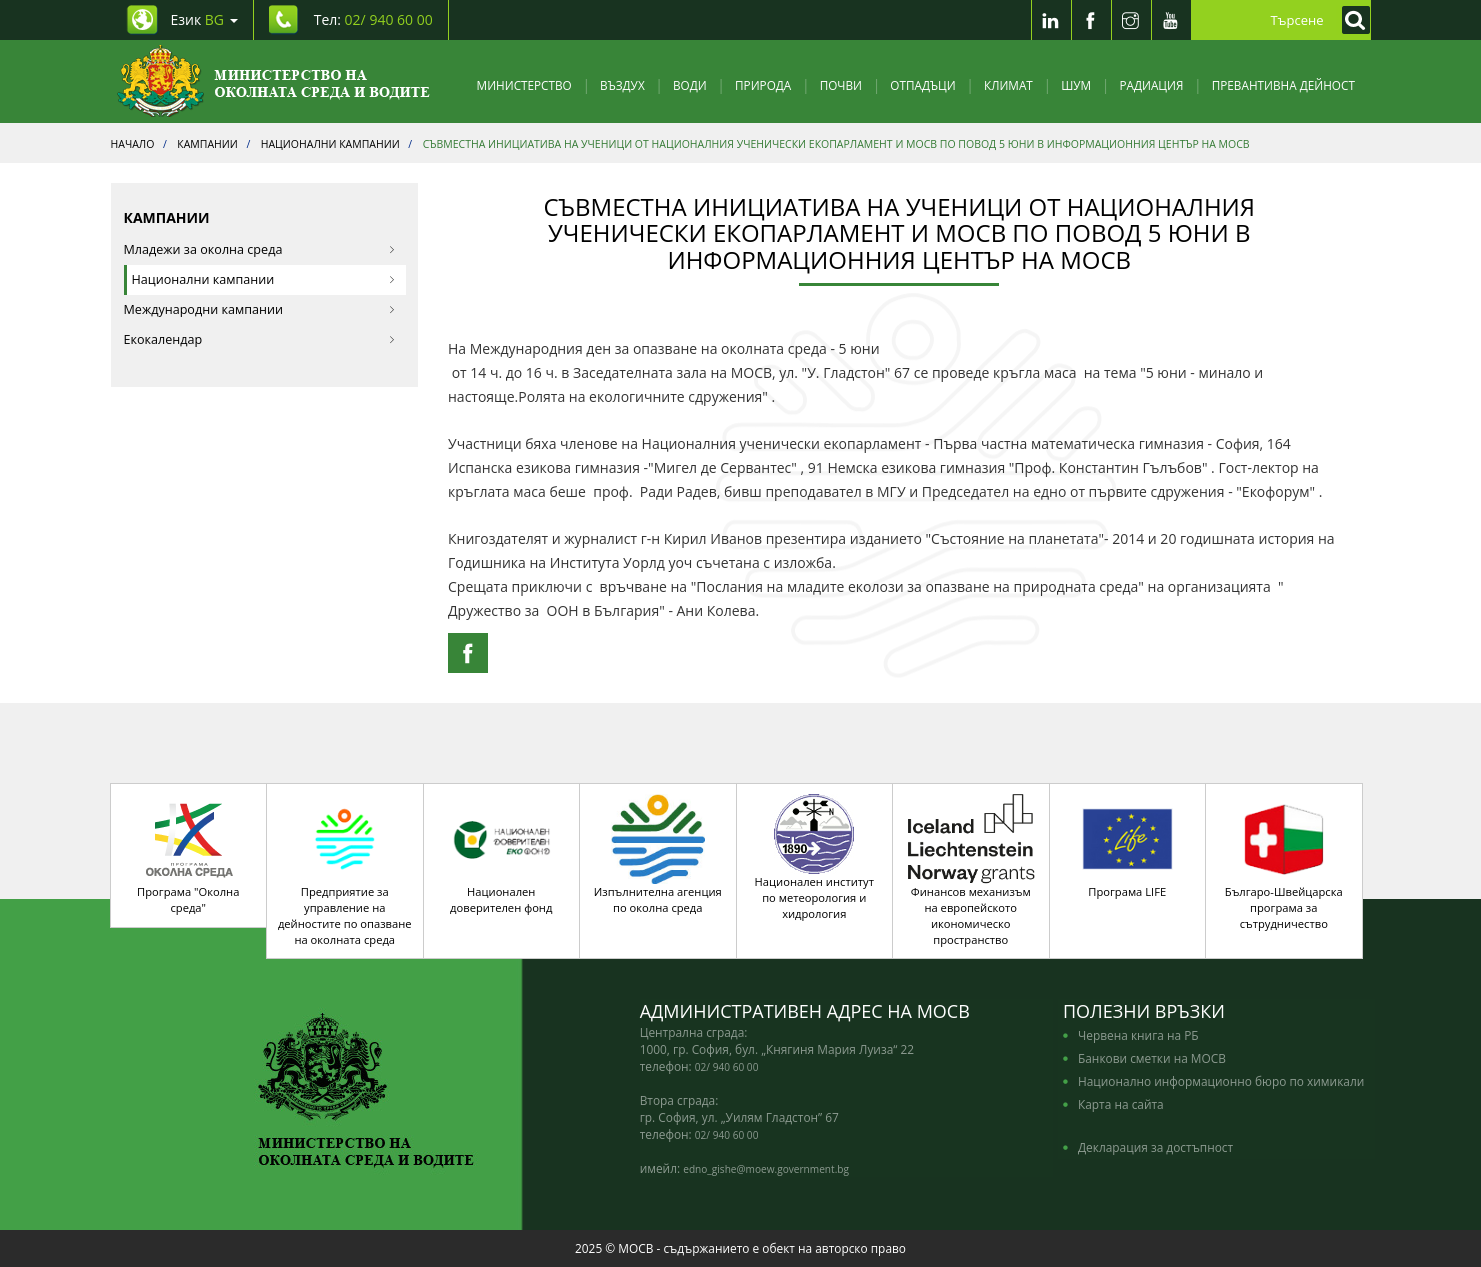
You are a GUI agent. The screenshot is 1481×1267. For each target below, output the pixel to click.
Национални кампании (264, 279)
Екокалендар (260, 339)
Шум (1076, 85)
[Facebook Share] (468, 653)
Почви (841, 85)
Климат (1008, 85)
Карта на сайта (1121, 1104)
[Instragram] (1131, 20)
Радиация (1151, 85)
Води (690, 85)
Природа (763, 85)
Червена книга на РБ (1138, 1035)
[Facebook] (1091, 20)
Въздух (622, 85)
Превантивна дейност (1283, 85)
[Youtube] (1171, 20)
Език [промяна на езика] (204, 19)
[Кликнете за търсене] (1351, 20)
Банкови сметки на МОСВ (1152, 1058)
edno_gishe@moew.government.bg (766, 1169)
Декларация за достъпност (1155, 1147)
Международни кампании (260, 309)
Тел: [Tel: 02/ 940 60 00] (373, 19)
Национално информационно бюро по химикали (1221, 1081)
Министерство (524, 85)
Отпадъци (922, 85)
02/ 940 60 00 (727, 1067)
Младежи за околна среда (260, 249)
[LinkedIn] (1051, 20)
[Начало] (273, 81)
